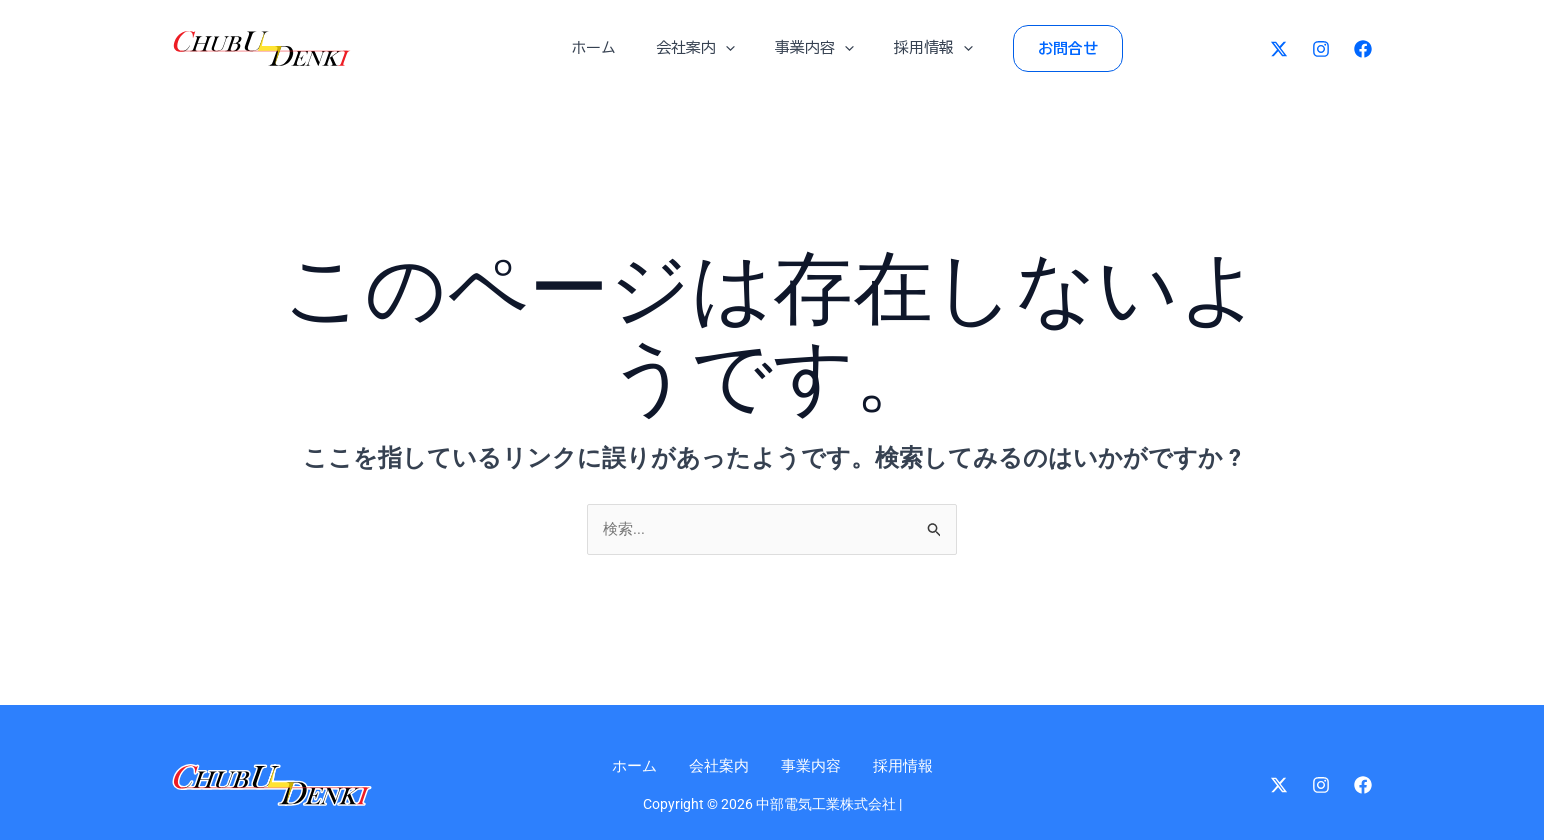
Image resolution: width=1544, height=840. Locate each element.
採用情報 (918, 48)
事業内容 (809, 48)
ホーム (608, 47)
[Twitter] (1279, 49)
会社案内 (700, 48)
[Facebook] (1363, 49)
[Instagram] (1321, 49)
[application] (730, 48)
